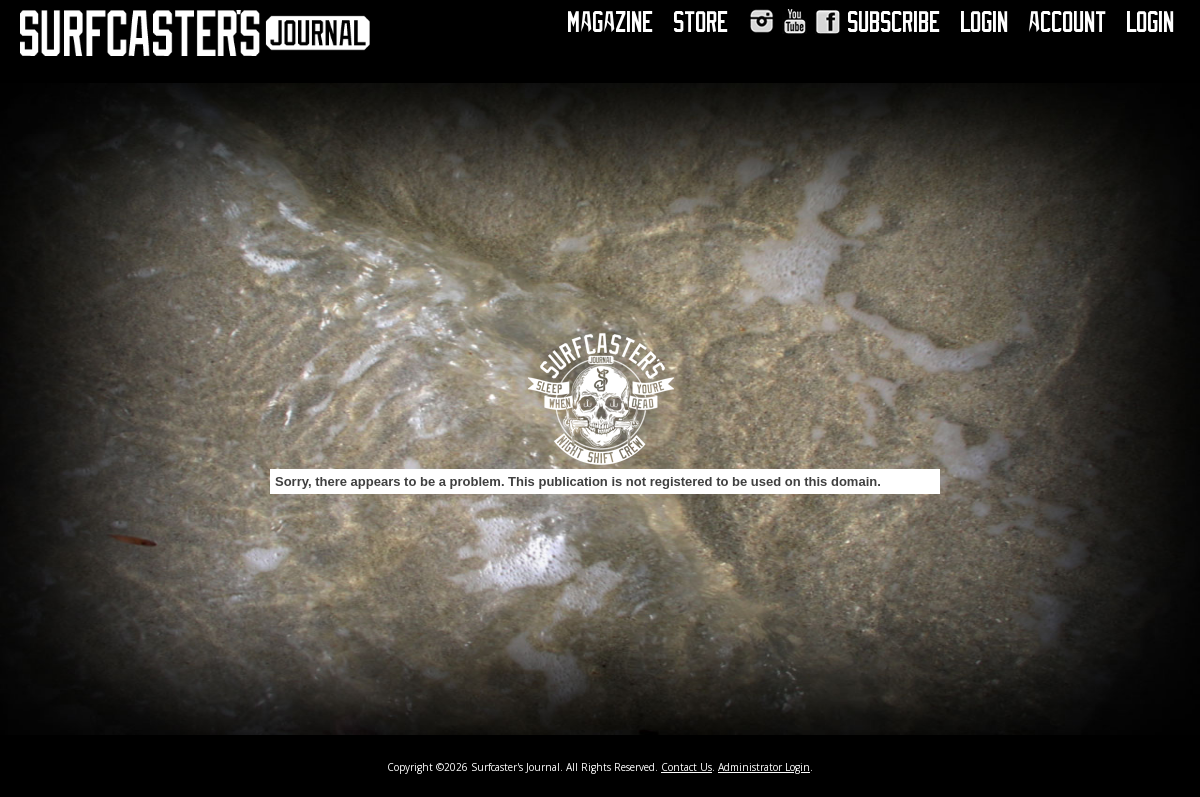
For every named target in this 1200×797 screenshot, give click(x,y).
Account (1068, 22)
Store (701, 22)
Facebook (827, 21)
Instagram (761, 21)
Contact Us (686, 767)
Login (985, 22)
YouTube (794, 21)
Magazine (611, 22)
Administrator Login (764, 767)
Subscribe (894, 22)
